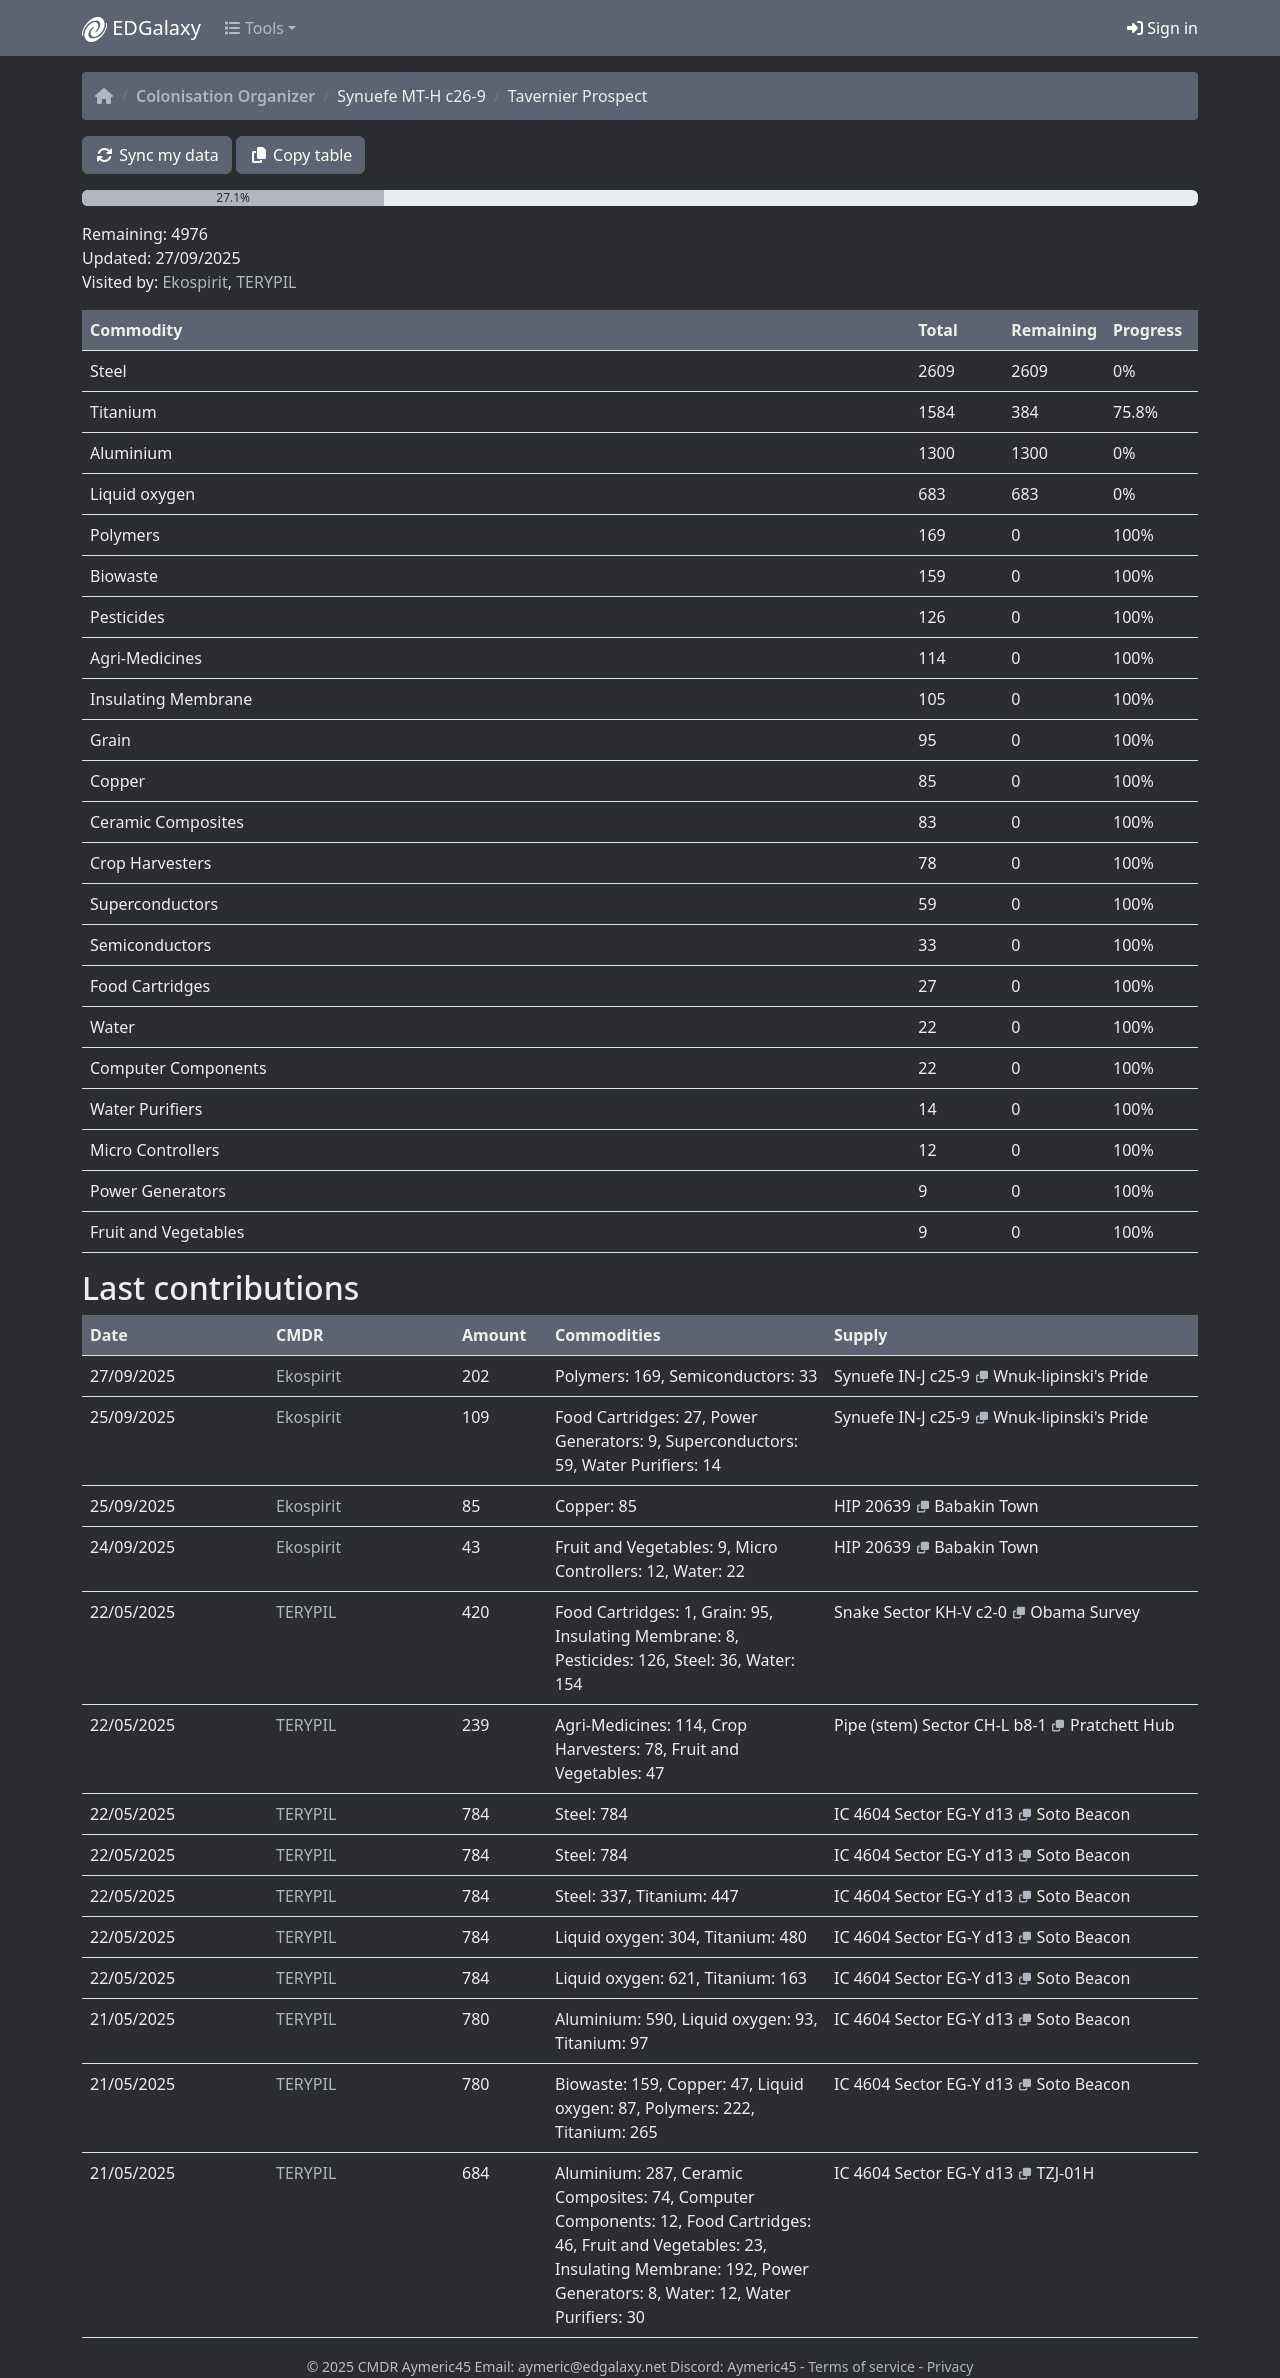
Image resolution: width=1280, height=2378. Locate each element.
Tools (254, 28)
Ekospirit (194, 282)
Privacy (950, 2366)
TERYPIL (266, 282)
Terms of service (861, 2366)
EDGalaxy (141, 28)
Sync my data (157, 155)
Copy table (301, 155)
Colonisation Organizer (225, 96)
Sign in (1162, 28)
